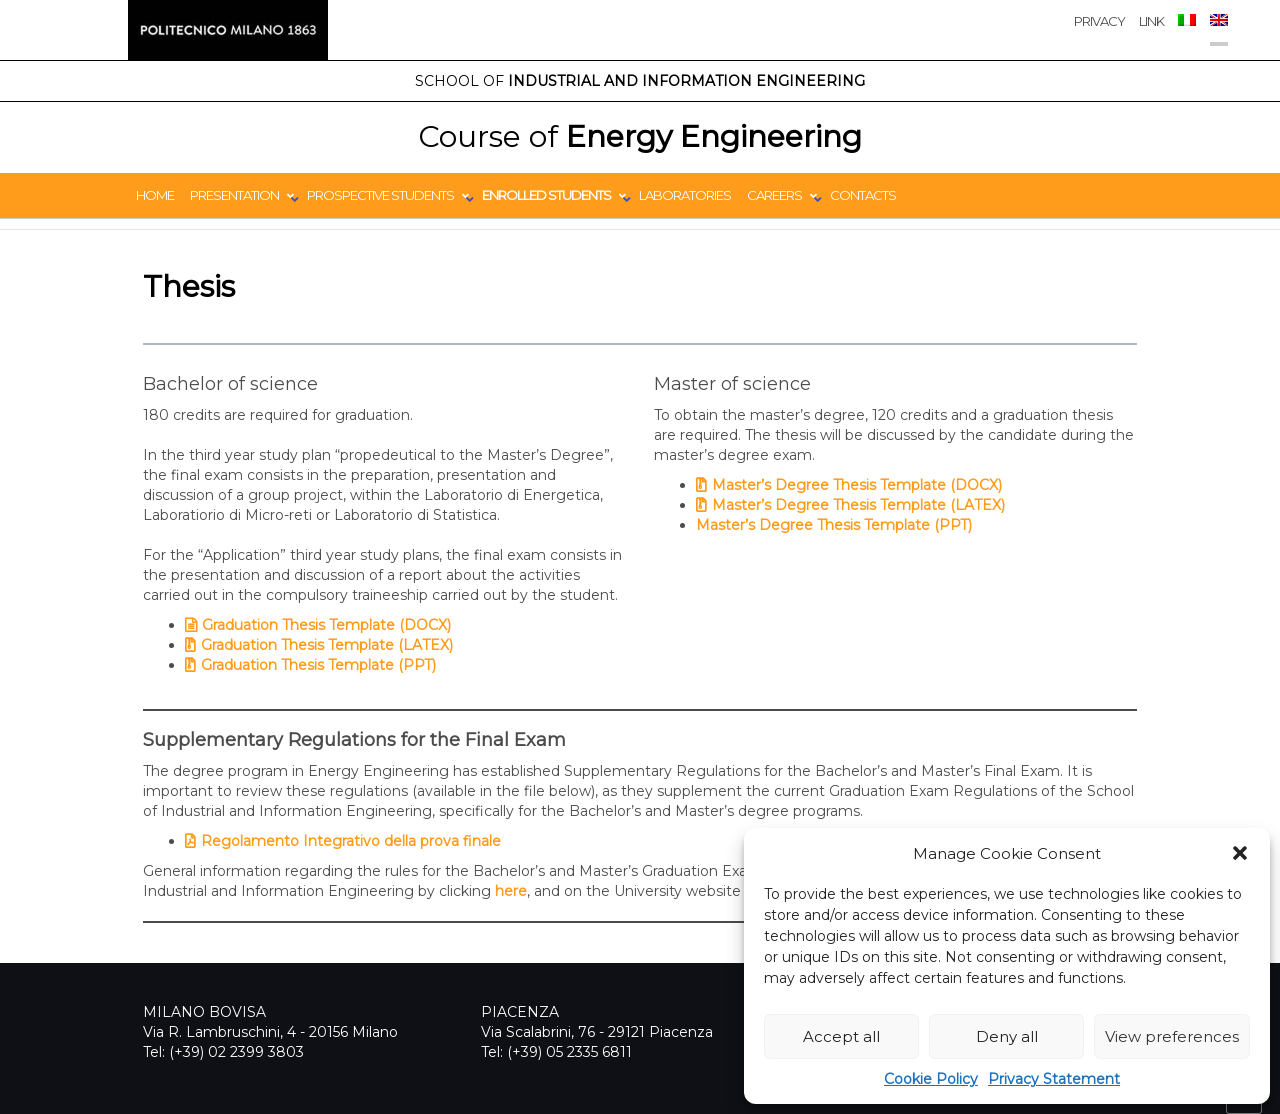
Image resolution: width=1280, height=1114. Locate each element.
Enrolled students (546, 195)
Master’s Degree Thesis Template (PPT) (834, 525)
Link (1151, 21)
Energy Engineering (640, 136)
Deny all (1007, 1036)
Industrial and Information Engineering (640, 81)
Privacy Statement (1054, 1079)
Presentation (234, 195)
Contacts (863, 195)
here (511, 891)
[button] (1240, 853)
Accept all (841, 1036)
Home (155, 195)
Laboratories (685, 195)
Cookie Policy (931, 1079)
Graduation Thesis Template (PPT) (318, 665)
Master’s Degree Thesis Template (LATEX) (858, 505)
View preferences (1172, 1036)
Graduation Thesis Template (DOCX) (326, 625)
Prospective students (380, 195)
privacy (1099, 21)
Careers (774, 195)
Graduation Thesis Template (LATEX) (327, 645)
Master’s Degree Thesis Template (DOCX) (857, 485)
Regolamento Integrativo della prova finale (351, 841)
